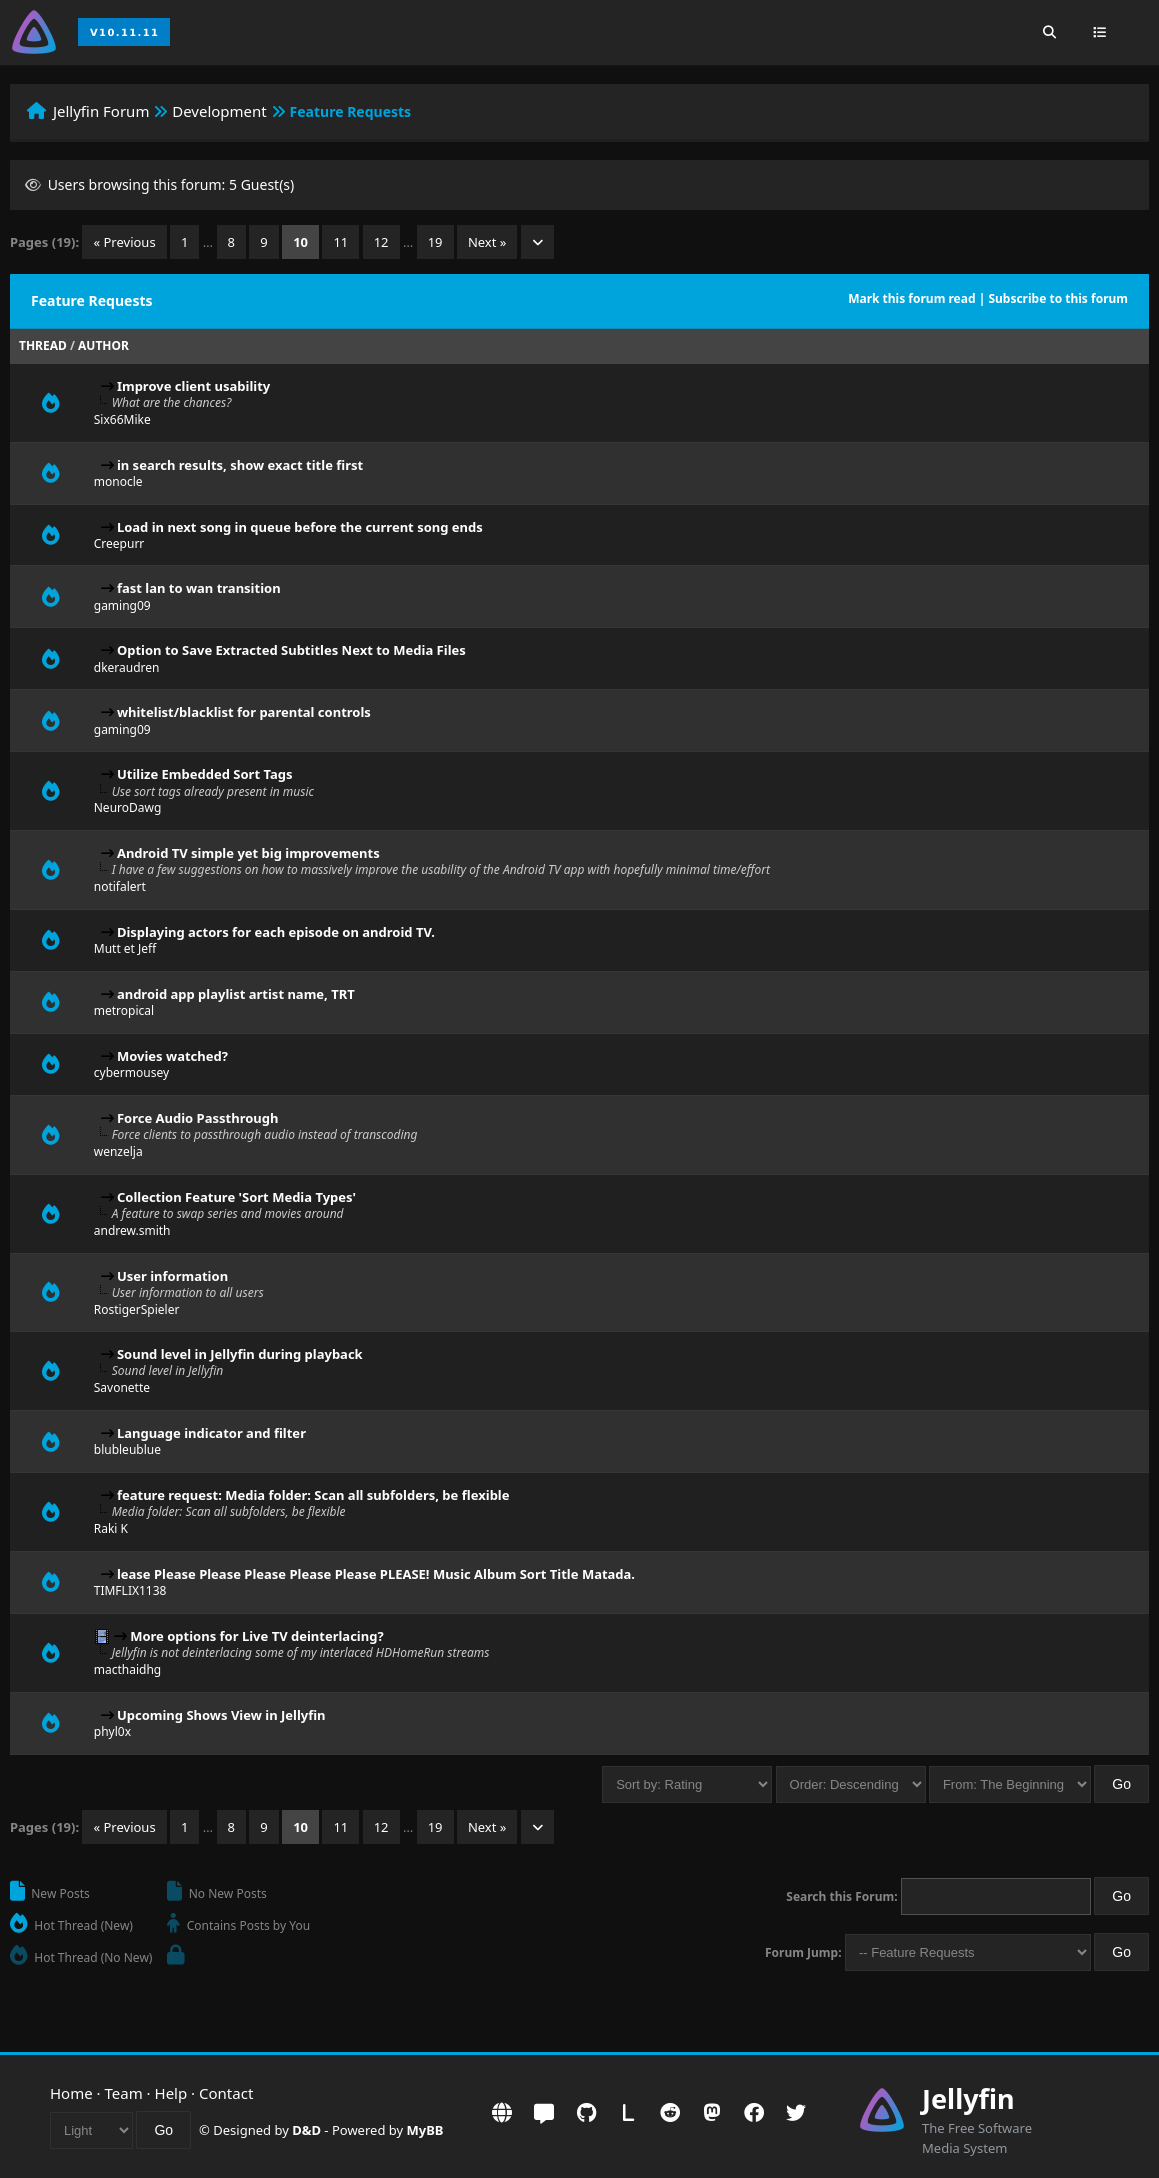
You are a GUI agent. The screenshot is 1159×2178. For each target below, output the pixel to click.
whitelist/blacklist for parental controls (244, 712)
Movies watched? (172, 1056)
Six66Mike (122, 419)
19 (435, 242)
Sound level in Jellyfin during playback (240, 1354)
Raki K (111, 1528)
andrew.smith (132, 1230)
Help (171, 2093)
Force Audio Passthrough (198, 1118)
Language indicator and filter (211, 1433)
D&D (306, 2130)
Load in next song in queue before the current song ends (300, 527)
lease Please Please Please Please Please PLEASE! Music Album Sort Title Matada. (376, 1574)
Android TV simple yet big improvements (248, 853)
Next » (487, 242)
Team (124, 2093)
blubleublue (127, 1449)
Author (103, 345)
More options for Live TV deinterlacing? (256, 1636)
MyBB (425, 2130)
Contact (226, 2093)
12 (381, 242)
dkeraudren (127, 667)
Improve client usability (193, 386)
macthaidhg (127, 1669)
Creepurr (119, 543)
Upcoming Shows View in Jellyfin (221, 1715)
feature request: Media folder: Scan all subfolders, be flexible (313, 1495)
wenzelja (118, 1151)
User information (172, 1276)
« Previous (124, 242)
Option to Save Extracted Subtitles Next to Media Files (291, 650)
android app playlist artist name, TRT (236, 994)
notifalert (120, 886)
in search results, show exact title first (240, 465)
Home (71, 2093)
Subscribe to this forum (1058, 298)
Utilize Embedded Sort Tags (205, 774)
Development (219, 111)
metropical (124, 1010)
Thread (43, 345)
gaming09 (122, 605)
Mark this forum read (911, 298)
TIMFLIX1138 (130, 1590)
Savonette (122, 1387)
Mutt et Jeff (125, 948)
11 (340, 242)
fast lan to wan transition (199, 588)
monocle (118, 481)
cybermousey (131, 1072)
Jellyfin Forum (101, 111)
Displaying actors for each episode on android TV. (276, 932)
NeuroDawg (128, 807)
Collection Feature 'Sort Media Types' (236, 1197)
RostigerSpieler (137, 1309)
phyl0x (112, 1731)
